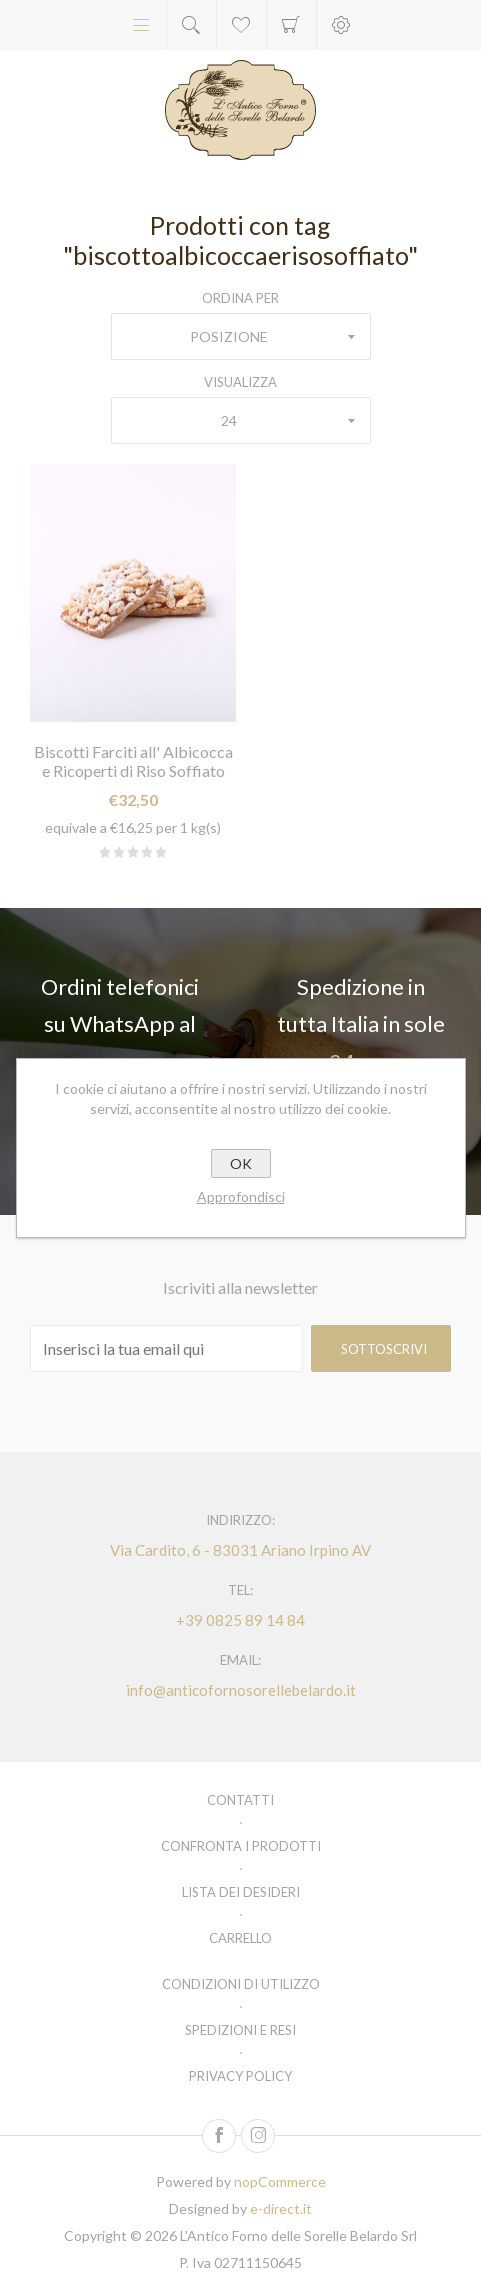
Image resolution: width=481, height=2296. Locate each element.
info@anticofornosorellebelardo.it (241, 1690)
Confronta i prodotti (241, 1846)
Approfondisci (241, 1196)
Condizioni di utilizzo (241, 1984)
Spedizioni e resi (240, 2030)
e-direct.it (281, 2208)
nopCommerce (280, 2181)
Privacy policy (240, 2076)
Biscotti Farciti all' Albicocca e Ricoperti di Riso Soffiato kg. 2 (133, 770)
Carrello (291, 25)
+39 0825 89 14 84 (240, 1620)
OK (241, 1163)
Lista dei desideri (241, 1892)
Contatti (240, 1800)
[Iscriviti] (166, 1348)
